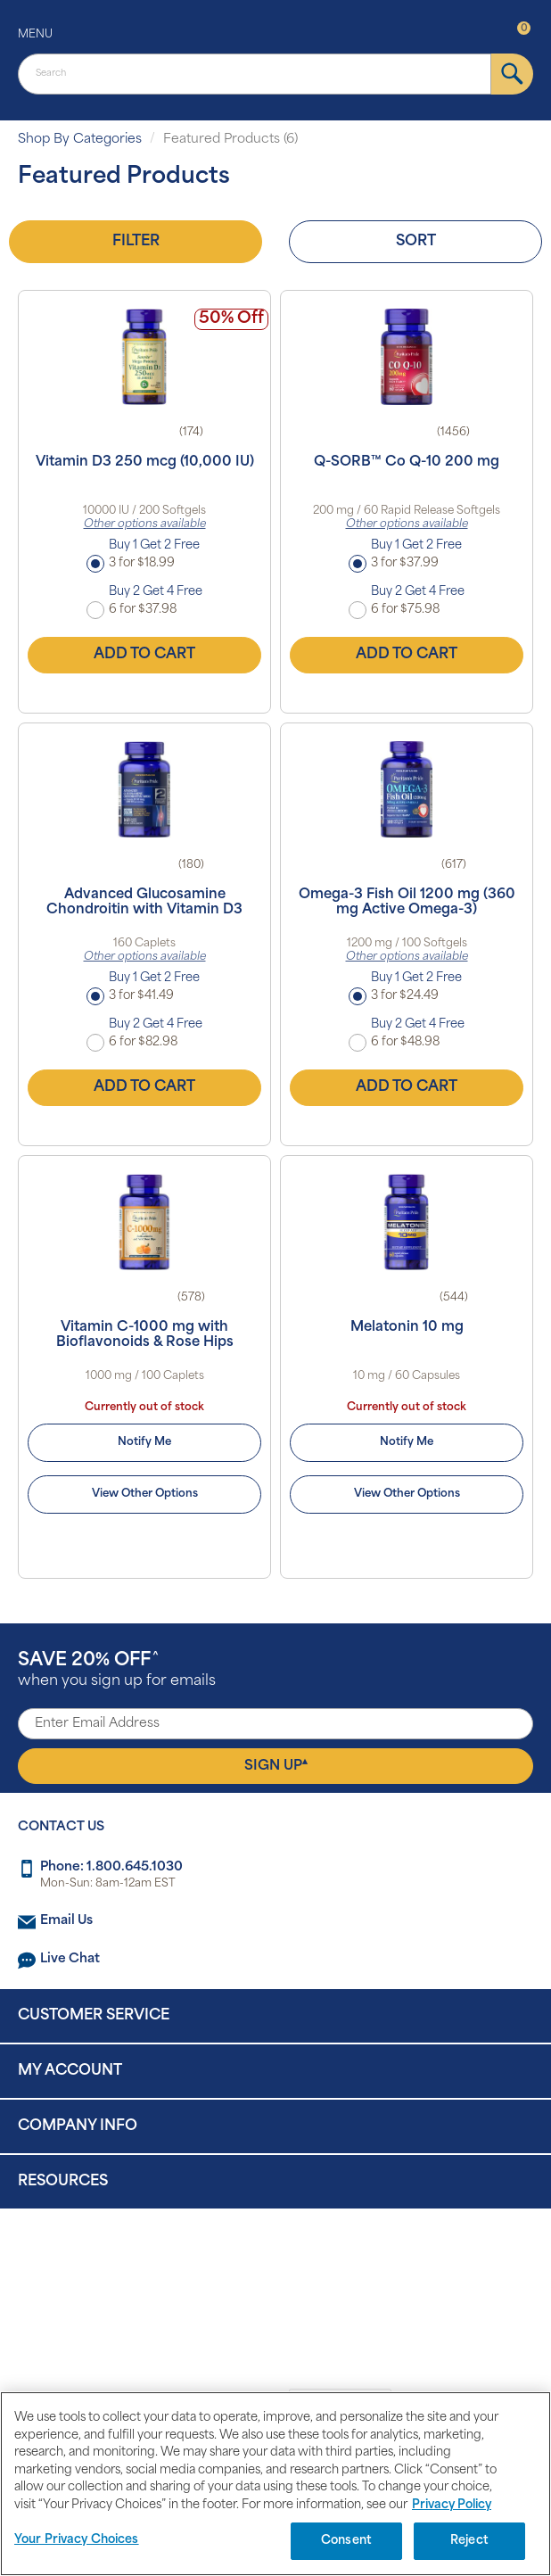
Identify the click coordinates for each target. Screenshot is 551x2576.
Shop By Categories (80, 139)
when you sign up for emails (117, 1670)
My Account (70, 2071)
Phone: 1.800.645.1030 (111, 1867)
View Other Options (145, 1494)
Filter (136, 242)
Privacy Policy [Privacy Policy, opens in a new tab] (451, 2505)
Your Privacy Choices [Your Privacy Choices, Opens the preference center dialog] (76, 2540)
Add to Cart (144, 655)
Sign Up (276, 1765)
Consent (346, 2541)
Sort (416, 242)
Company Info (77, 2126)
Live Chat (70, 1959)
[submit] (512, 74)
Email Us (66, 1921)
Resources (63, 2182)
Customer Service (93, 2016)
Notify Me (144, 1442)
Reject (469, 2541)
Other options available (145, 524)
